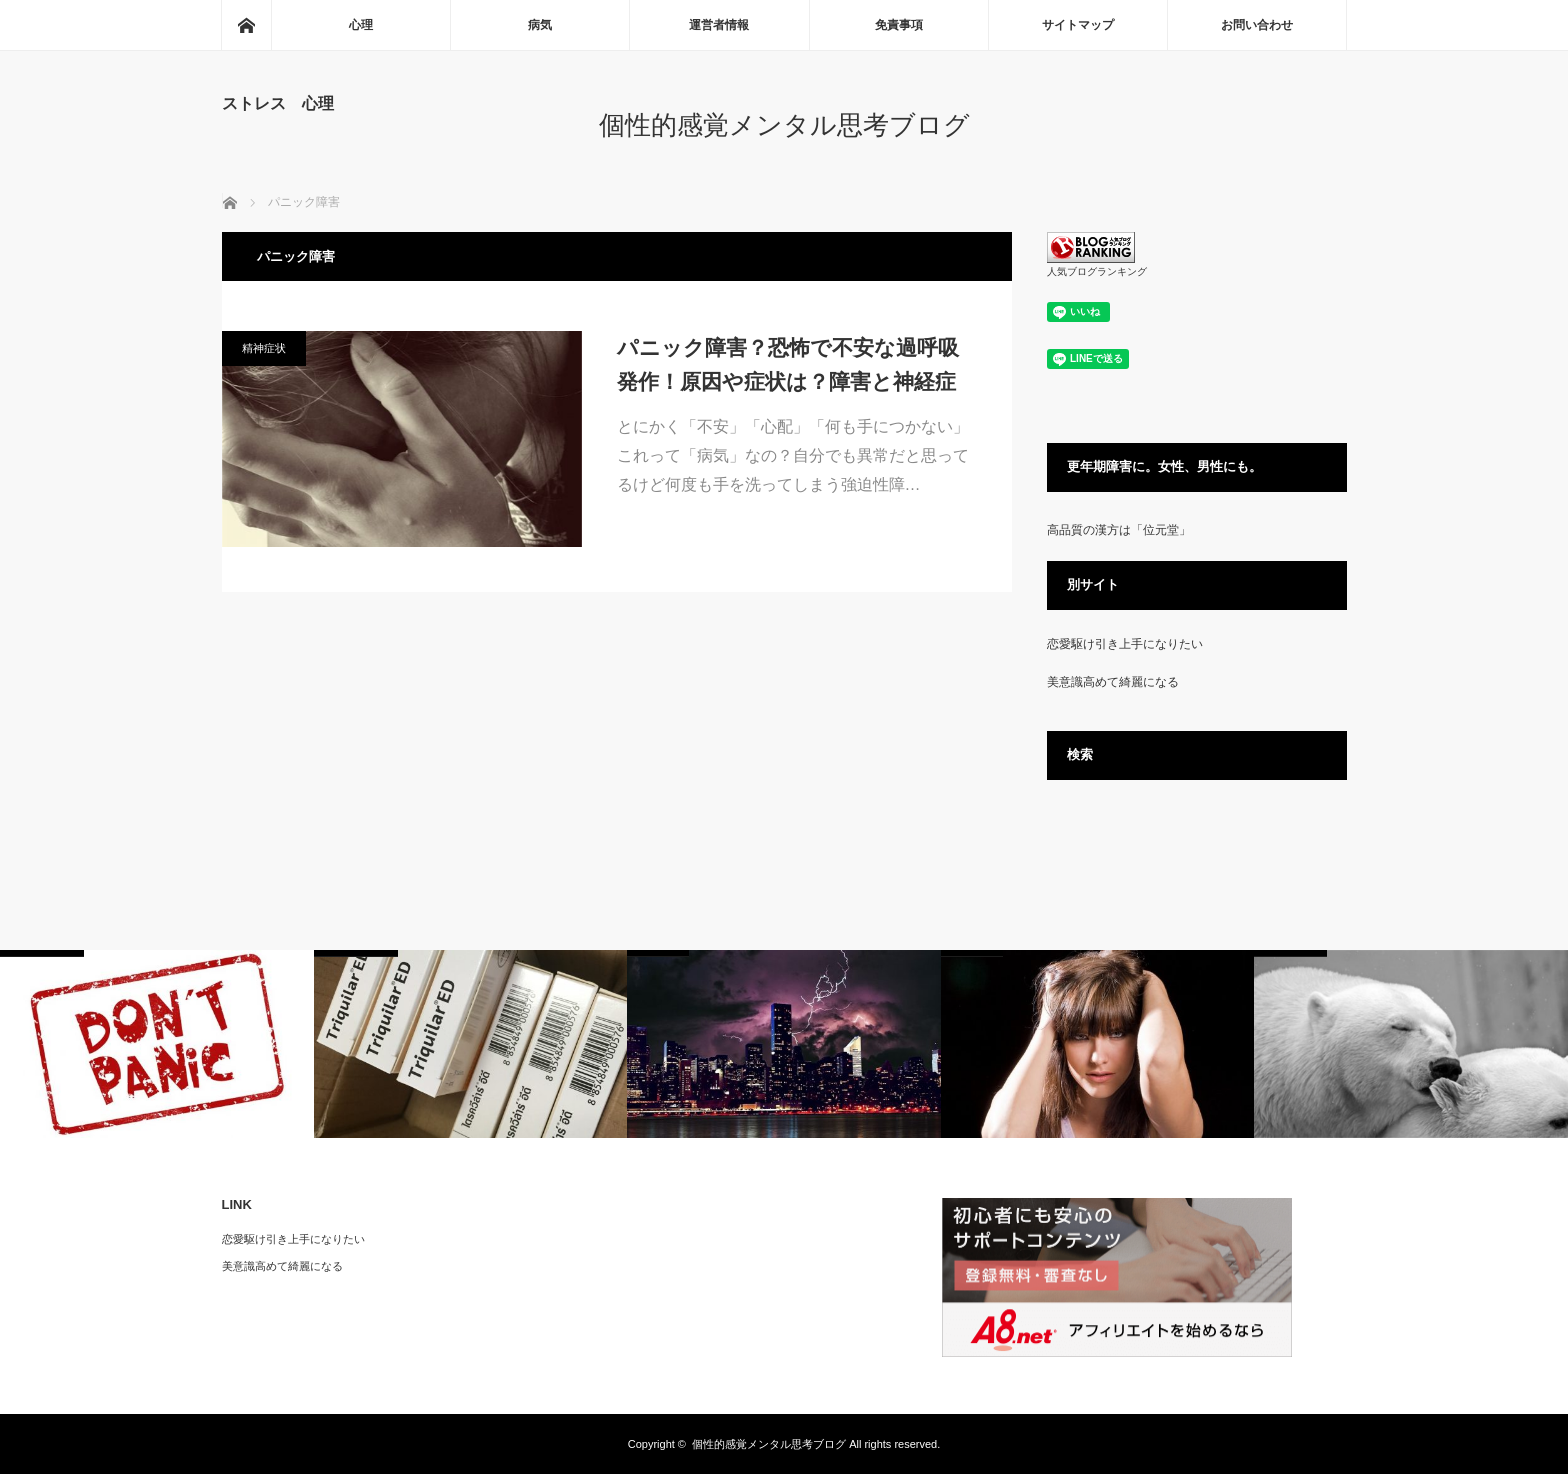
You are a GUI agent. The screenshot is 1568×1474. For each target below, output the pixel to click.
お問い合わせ (1257, 25)
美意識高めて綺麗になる (1113, 682)
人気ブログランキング (1097, 271)
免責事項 (899, 25)
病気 (540, 25)
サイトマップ (1078, 25)
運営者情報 (719, 25)
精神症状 (264, 348)
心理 (361, 25)
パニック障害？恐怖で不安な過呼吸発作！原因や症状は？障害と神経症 (788, 364)
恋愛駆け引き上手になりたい (1125, 644)
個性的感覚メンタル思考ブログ (784, 125)
